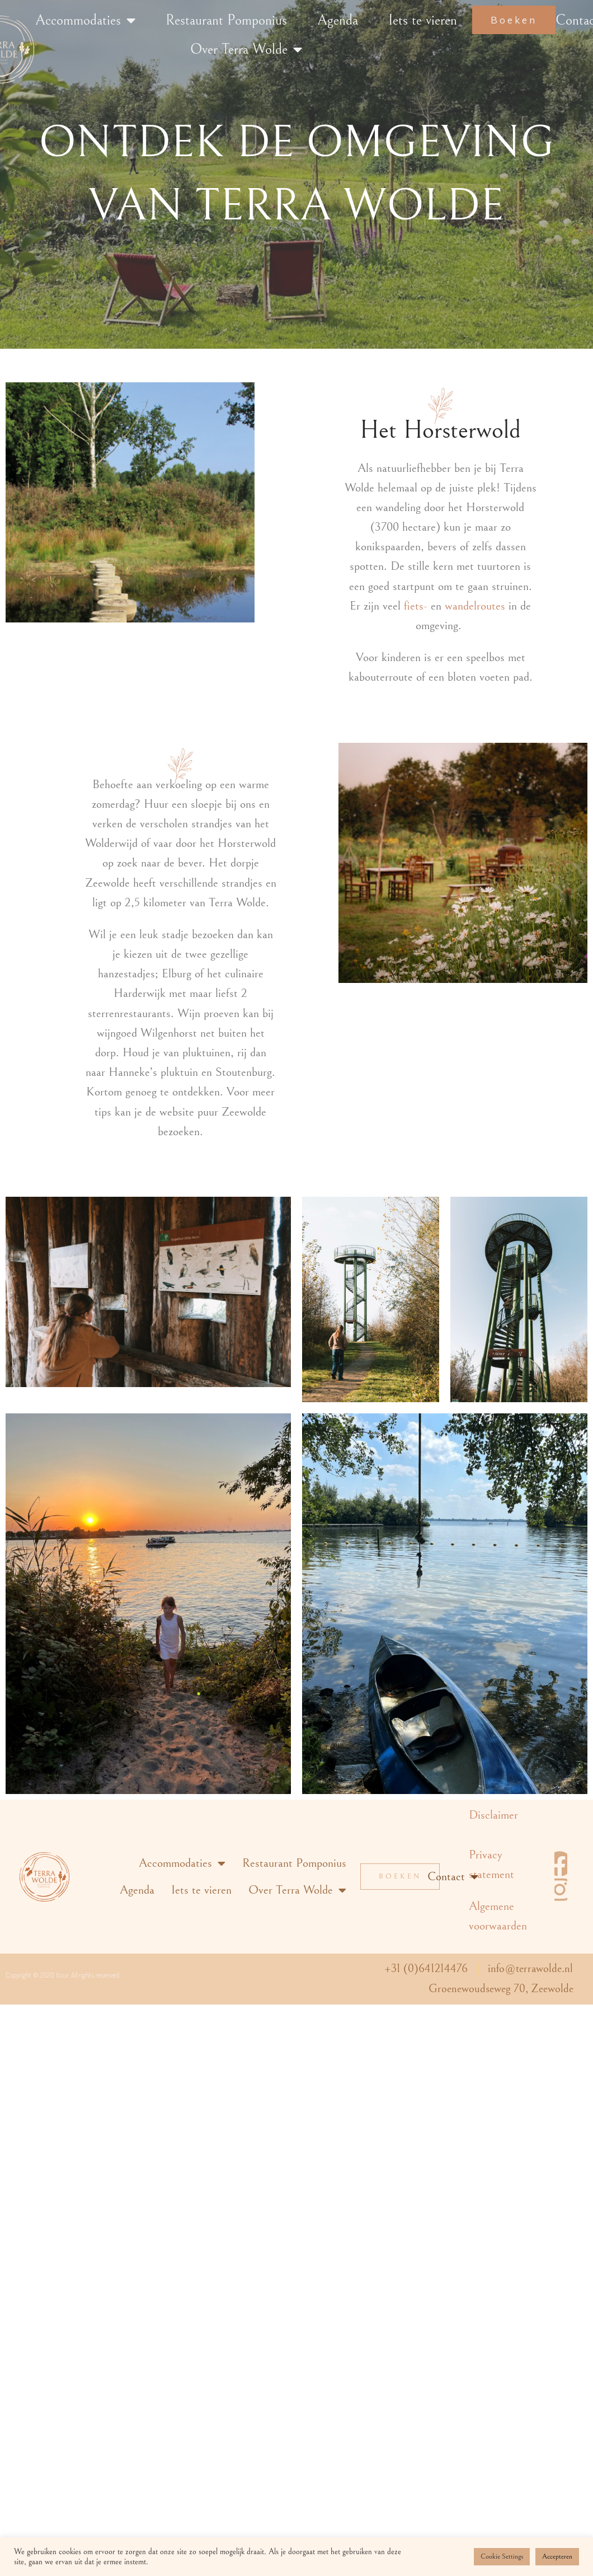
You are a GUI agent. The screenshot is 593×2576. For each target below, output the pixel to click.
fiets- (415, 606)
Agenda (337, 20)
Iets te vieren (422, 20)
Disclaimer (493, 1815)
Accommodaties (85, 20)
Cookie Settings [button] (502, 2556)
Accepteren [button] (557, 2556)
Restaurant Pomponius (226, 20)
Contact (452, 1877)
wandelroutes (475, 606)
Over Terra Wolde (246, 49)
